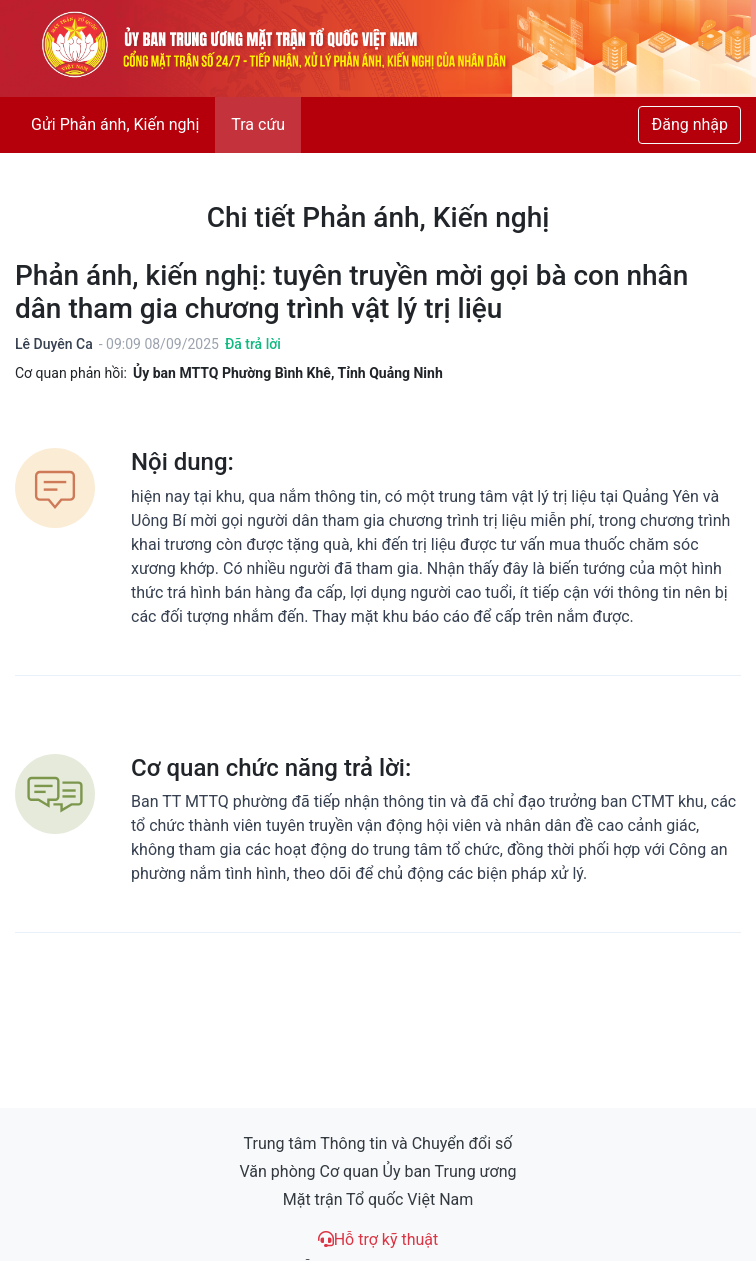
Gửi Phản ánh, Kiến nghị (115, 124)
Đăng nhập (689, 124)
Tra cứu (258, 124)
